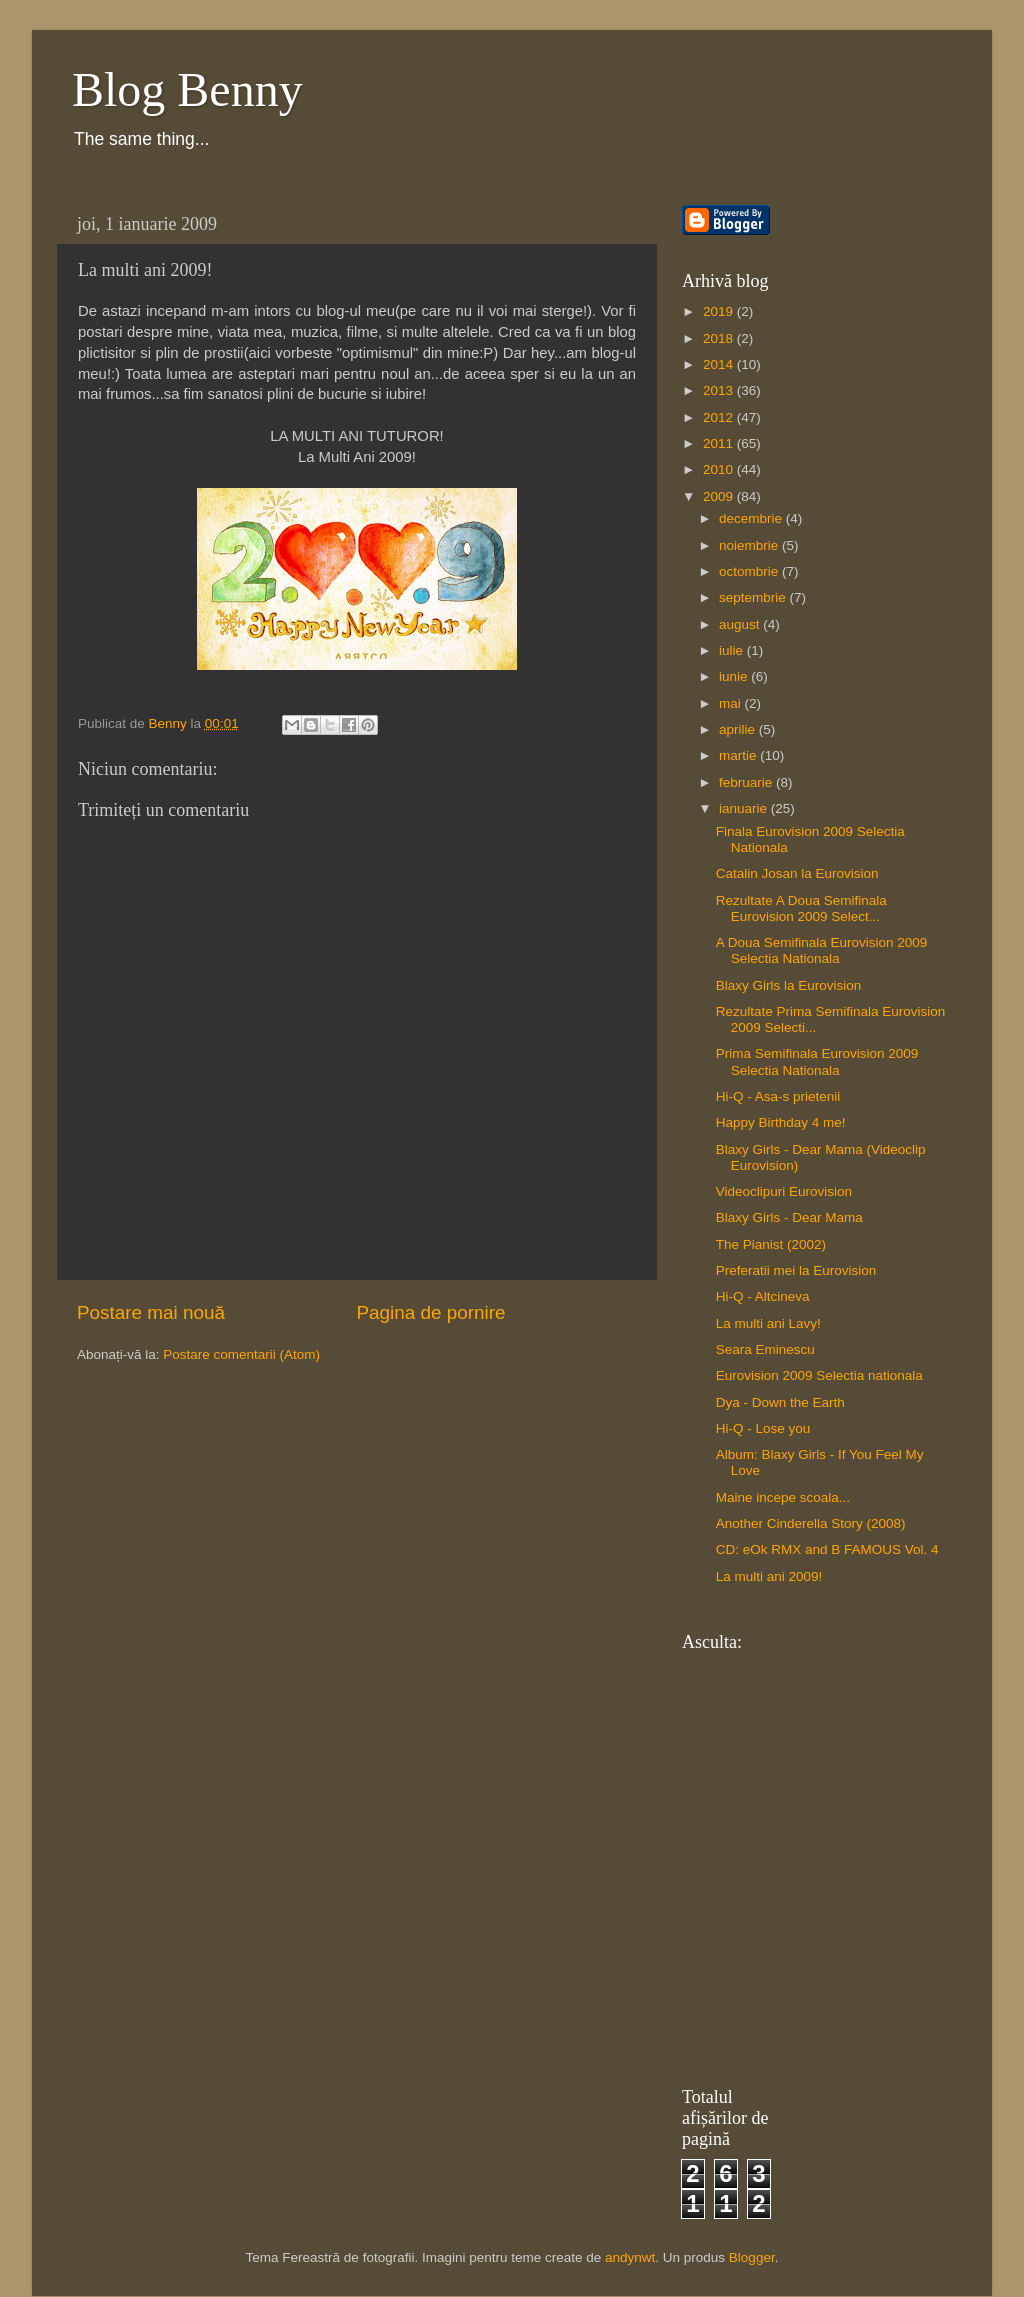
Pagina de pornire (430, 1312)
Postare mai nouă (151, 1312)
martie (739, 755)
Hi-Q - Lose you (763, 1428)
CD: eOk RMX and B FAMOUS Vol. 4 (827, 1549)
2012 (720, 417)
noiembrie (750, 545)
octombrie (750, 571)
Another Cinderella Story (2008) (811, 1523)
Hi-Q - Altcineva (763, 1296)
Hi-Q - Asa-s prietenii (778, 1096)
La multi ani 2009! (769, 1576)
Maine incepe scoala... (783, 1497)
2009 (720, 496)
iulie (733, 650)
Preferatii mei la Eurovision (796, 1270)
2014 (720, 364)
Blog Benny (187, 89)
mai (732, 703)
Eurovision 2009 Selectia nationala (819, 1375)
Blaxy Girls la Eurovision (789, 985)
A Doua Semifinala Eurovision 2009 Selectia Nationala (822, 950)
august (741, 624)
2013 (720, 390)
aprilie (739, 729)
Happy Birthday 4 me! (781, 1122)
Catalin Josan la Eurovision (797, 873)
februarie (747, 782)
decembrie (752, 518)
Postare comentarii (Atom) (241, 1354)
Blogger (752, 2257)
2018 (720, 338)
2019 (720, 311)
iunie (735, 676)
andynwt (630, 2257)
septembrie (754, 597)
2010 (720, 469)
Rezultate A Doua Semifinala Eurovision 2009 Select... (801, 908)
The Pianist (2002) (771, 1244)
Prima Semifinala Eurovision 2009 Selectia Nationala (817, 1061)
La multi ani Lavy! (768, 1323)
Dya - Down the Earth (780, 1402)
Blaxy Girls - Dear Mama (789, 1217)
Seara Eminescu (765, 1349)
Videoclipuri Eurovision (784, 1191)
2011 (720, 443)
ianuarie (745, 808)
